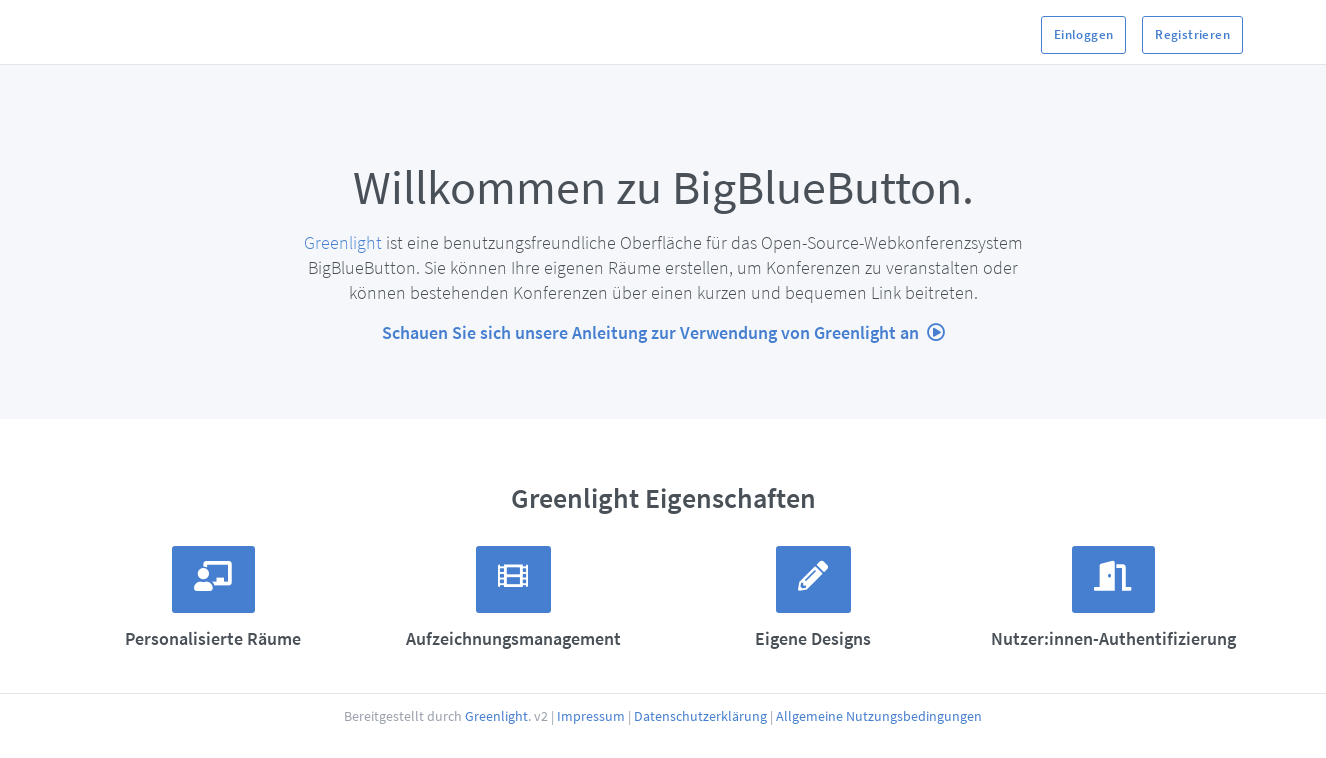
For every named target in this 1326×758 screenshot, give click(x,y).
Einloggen (1084, 34)
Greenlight (343, 242)
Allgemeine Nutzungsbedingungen (879, 748)
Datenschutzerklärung (700, 748)
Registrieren (1192, 34)
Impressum (591, 748)
